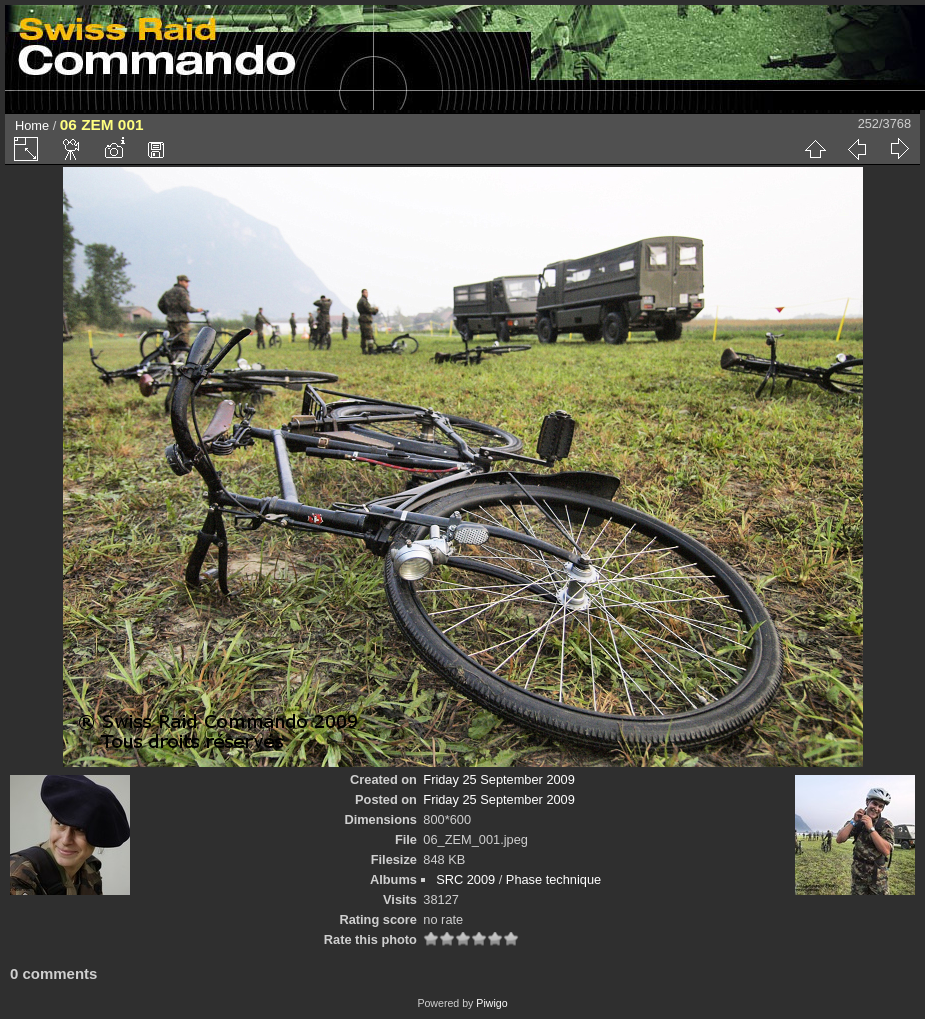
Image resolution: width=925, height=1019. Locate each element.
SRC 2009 (465, 879)
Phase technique (553, 879)
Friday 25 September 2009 (499, 779)
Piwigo (491, 1003)
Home (32, 125)
